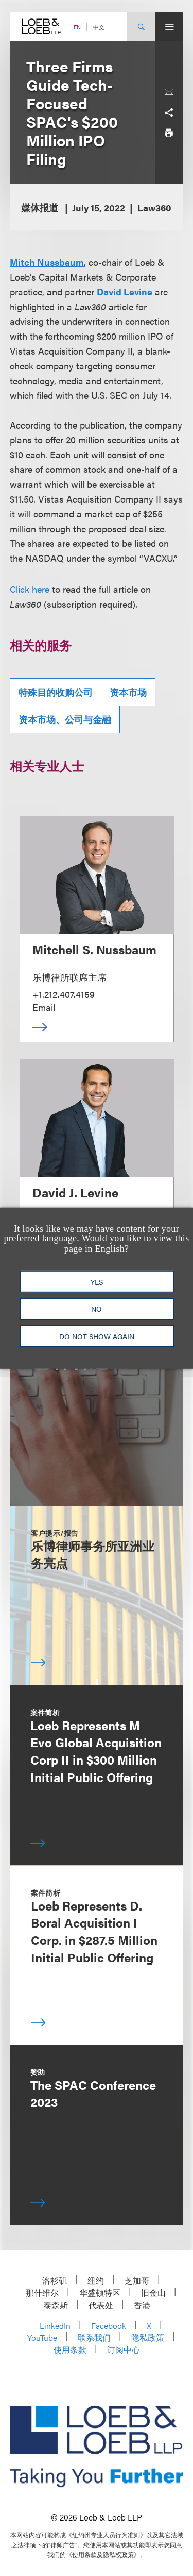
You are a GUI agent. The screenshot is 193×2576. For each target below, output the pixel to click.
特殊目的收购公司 (56, 691)
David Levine (124, 291)
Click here (29, 589)
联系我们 (94, 2337)
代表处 (101, 2305)
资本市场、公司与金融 (65, 719)
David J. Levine (75, 1192)
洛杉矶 (54, 2280)
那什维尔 (42, 2293)
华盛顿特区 (99, 2293)
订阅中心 (123, 2350)
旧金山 (153, 2293)
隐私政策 (147, 2337)
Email (43, 1006)
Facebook (108, 2325)
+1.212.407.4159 (63, 994)
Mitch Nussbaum (47, 261)
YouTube (42, 2337)
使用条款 (70, 2350)
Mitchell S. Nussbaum (94, 949)
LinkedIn (55, 2325)
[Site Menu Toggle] (169, 26)
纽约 (95, 2280)
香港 (142, 2305)
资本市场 (128, 691)
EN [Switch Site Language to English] (77, 27)
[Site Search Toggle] (141, 26)
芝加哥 (137, 2280)
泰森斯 (55, 2305)
